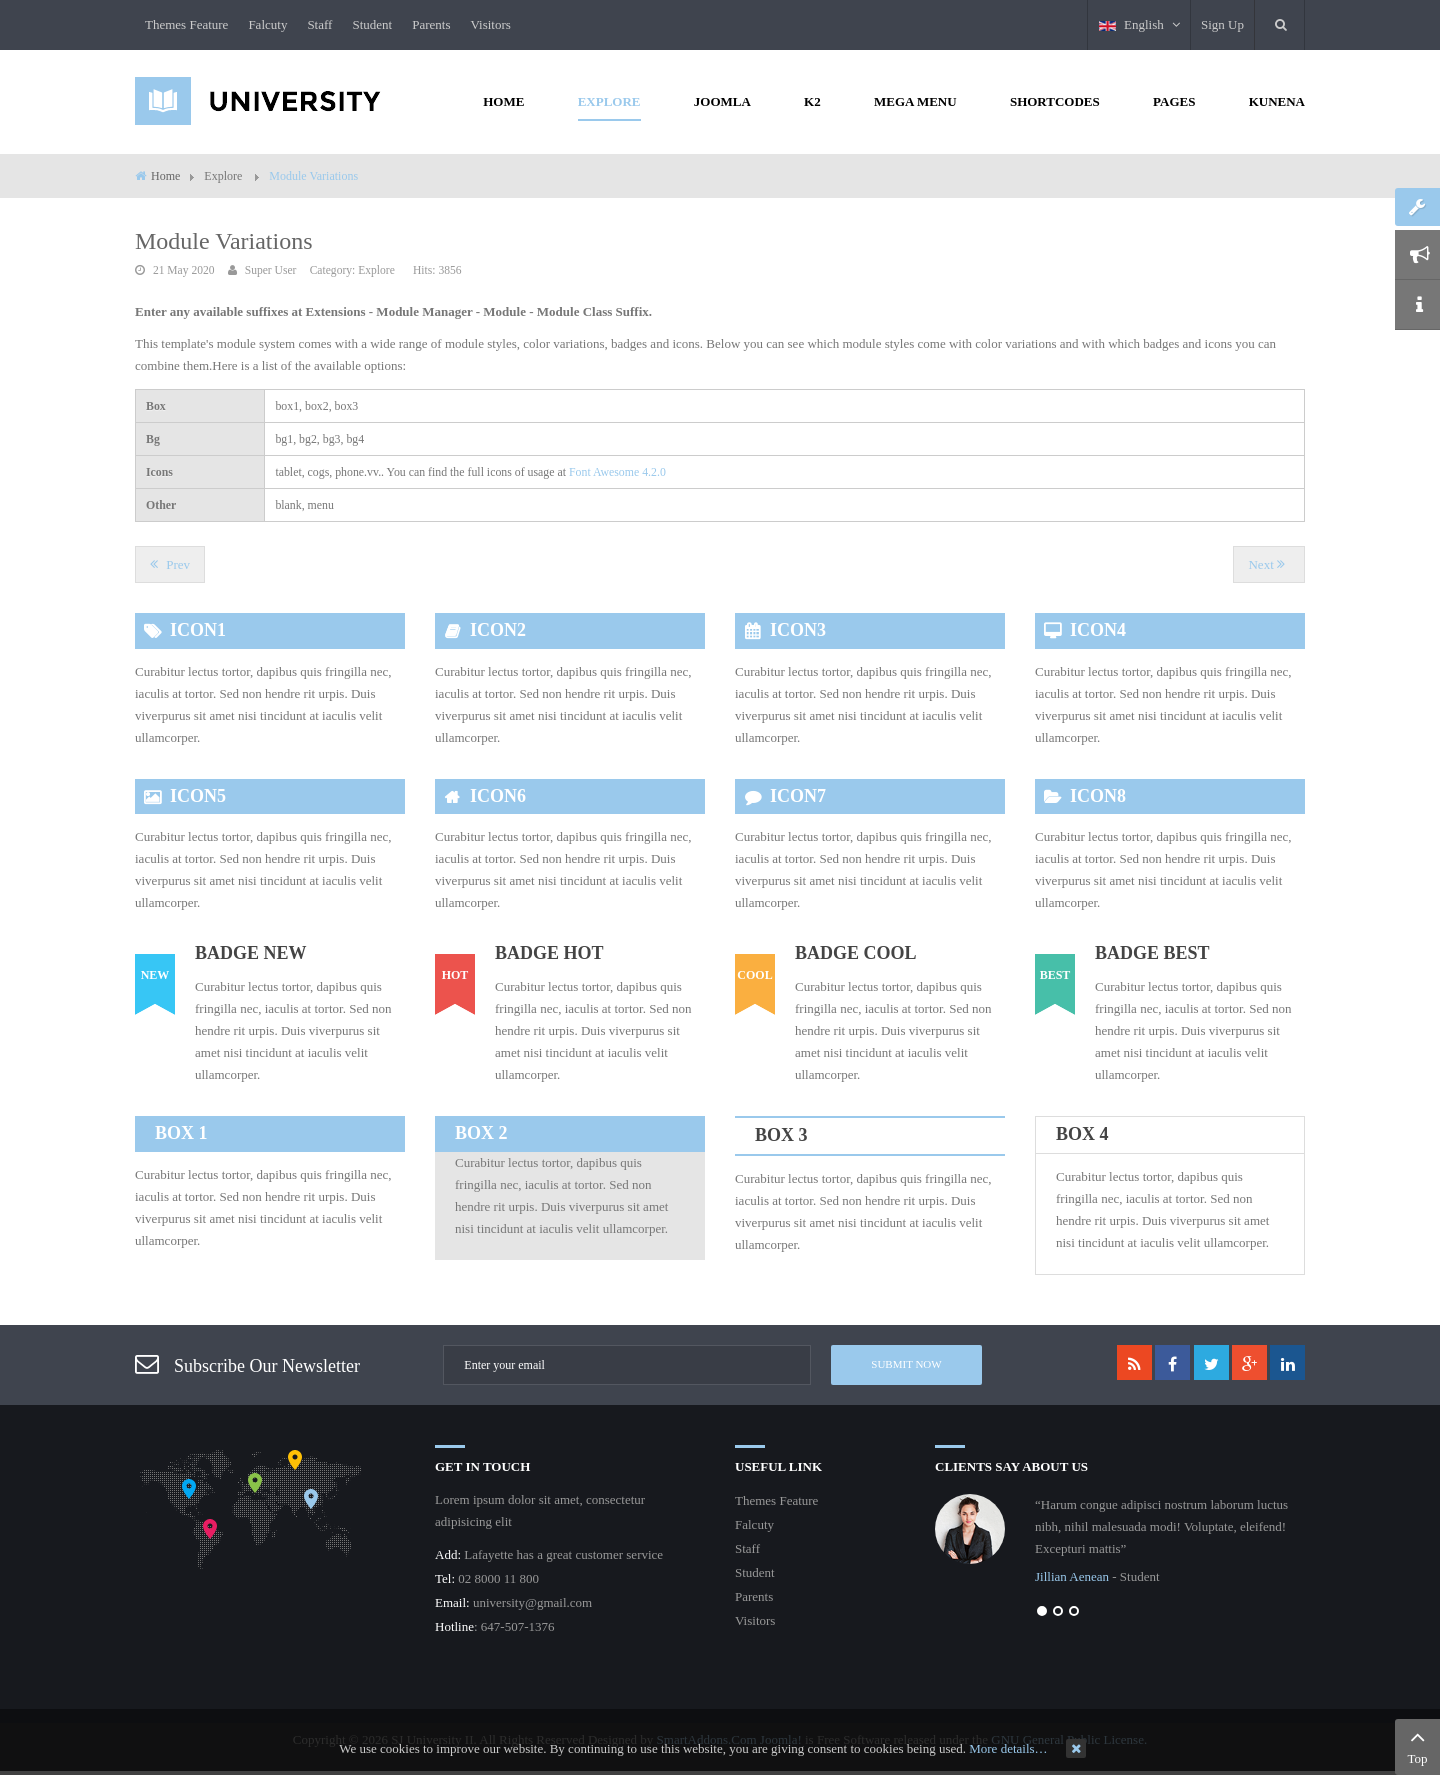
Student (372, 24)
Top (1417, 1745)
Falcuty (267, 24)
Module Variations (224, 241)
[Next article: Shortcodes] (1269, 564)
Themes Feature (186, 24)
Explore (376, 270)
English (1139, 24)
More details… (1008, 1748)
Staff (319, 24)
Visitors (490, 24)
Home (165, 176)
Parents (431, 24)
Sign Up (1222, 24)
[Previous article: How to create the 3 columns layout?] (170, 564)
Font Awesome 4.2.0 (617, 472)
